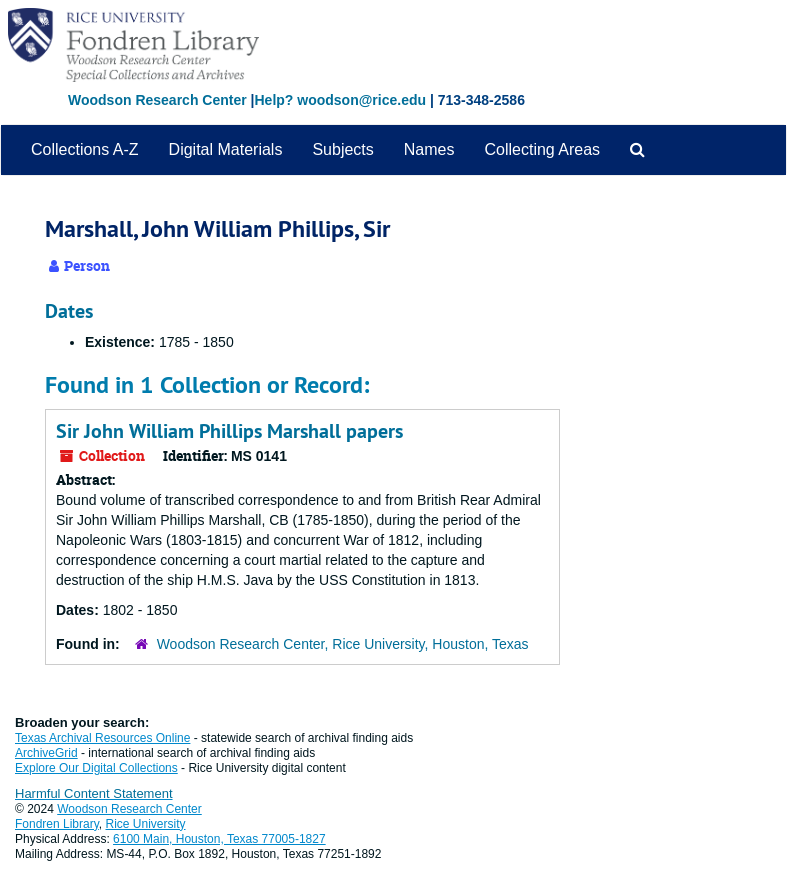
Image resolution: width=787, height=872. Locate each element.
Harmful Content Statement (94, 793)
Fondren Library (57, 824)
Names (429, 149)
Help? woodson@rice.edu (340, 100)
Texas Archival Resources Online (102, 738)
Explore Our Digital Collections (96, 768)
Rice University (146, 824)
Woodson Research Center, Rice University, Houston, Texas (343, 644)
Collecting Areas (542, 149)
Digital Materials (226, 149)
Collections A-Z (85, 149)
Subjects (342, 149)
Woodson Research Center (157, 100)
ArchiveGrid (46, 753)
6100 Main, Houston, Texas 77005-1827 (219, 839)
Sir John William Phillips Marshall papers (229, 431)
